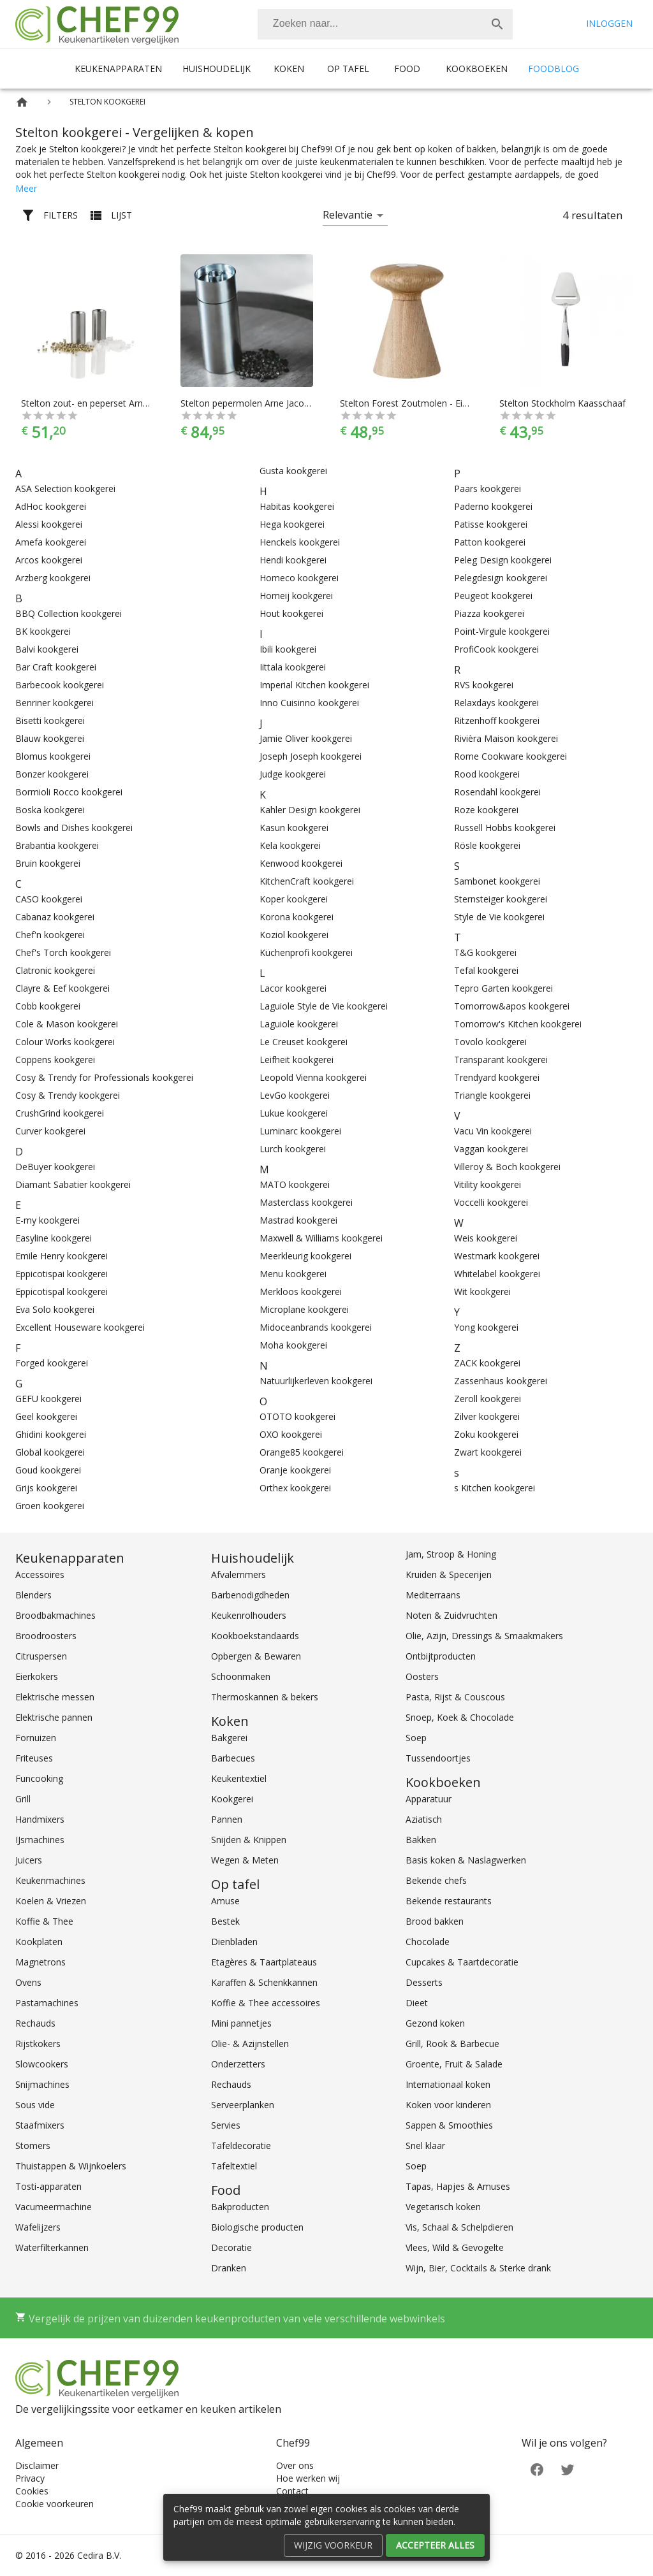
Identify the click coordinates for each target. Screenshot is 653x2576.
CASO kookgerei (48, 899)
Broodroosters (46, 1636)
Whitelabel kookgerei (497, 1274)
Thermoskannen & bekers (264, 1697)
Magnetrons (40, 1962)
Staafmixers (39, 2125)
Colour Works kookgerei (65, 1042)
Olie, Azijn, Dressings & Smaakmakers (484, 1636)
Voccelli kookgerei (491, 1202)
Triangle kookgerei (492, 1095)
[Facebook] (537, 2469)
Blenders (33, 1595)
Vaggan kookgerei (491, 1149)
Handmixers (39, 1819)
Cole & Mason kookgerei (66, 1024)
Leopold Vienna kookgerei (313, 1077)
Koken (289, 68)
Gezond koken (435, 2023)
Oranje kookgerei (295, 1470)
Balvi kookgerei (46, 649)
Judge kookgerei (293, 774)
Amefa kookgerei (50, 542)
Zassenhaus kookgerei (500, 1381)
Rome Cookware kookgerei (510, 756)
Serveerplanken (242, 2105)
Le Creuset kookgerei (304, 1042)
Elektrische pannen (53, 1717)
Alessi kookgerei (48, 524)
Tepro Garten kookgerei (503, 988)
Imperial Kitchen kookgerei (314, 685)
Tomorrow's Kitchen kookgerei (518, 1024)
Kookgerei (232, 1799)
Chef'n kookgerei (50, 935)
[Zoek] (497, 24)
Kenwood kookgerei (301, 863)
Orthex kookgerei (295, 1488)
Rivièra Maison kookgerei (506, 738)
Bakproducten (240, 2207)
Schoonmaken (240, 1676)
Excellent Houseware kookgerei (80, 1327)
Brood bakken (435, 1921)
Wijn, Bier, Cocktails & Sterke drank (478, 2268)
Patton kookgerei (489, 542)
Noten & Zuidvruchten (451, 1615)
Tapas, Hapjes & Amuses (458, 2186)
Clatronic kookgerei (55, 970)
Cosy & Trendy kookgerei (67, 1095)
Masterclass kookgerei (306, 1202)
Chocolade (428, 1942)
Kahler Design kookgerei (310, 810)
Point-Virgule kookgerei (502, 631)
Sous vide (35, 2105)
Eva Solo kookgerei (54, 1309)
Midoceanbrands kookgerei (316, 1327)
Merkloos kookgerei (301, 1291)
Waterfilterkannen (52, 2247)
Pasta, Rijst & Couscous (455, 1697)
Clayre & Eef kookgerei (62, 988)
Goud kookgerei (48, 1470)
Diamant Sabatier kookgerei (73, 1184)
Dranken (228, 2268)
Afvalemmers (238, 1574)
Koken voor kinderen (448, 2105)
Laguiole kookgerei (299, 1024)
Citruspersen (41, 1656)
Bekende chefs (436, 1880)
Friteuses (34, 1758)
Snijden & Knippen (248, 1840)
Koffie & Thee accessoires (265, 2003)
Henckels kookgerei (300, 542)
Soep (416, 1738)
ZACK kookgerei (487, 1363)
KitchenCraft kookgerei (307, 881)
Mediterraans (433, 1595)
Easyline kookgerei (53, 1238)
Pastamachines (46, 2003)
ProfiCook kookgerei (496, 649)
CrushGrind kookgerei (59, 1113)
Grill (23, 1799)
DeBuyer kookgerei (55, 1167)
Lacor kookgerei (293, 988)
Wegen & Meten (245, 1860)
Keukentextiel (239, 1778)
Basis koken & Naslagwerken (466, 1860)
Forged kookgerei (51, 1363)
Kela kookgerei (290, 845)
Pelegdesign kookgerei (500, 578)
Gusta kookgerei (293, 471)
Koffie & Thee (44, 1921)
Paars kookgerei (487, 488)
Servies (225, 2125)
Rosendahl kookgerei (497, 792)
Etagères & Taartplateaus (264, 1962)
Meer (26, 188)
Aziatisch (424, 1819)
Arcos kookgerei (48, 560)
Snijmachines (42, 2084)
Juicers (28, 1860)
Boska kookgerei (50, 810)
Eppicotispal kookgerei (61, 1291)
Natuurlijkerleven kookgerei (316, 1381)
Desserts (424, 1982)
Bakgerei (229, 1738)
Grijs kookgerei (46, 1488)
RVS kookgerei (483, 685)
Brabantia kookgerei (57, 845)
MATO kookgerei (295, 1184)
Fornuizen (35, 1738)
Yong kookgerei (486, 1327)
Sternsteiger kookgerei (500, 899)
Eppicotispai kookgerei (61, 1274)
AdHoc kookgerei (50, 506)
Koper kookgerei (294, 899)
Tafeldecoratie (241, 2145)
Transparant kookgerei (501, 1059)
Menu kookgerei (293, 1274)
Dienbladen (234, 1942)
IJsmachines (39, 1840)
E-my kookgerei (47, 1220)
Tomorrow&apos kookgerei (511, 1006)
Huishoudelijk (216, 68)
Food (407, 68)
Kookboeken (477, 68)
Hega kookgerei (292, 524)
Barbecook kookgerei (59, 685)
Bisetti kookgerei (50, 720)
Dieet (417, 2003)
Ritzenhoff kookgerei (496, 720)
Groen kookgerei (49, 1506)
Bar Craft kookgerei (55, 667)
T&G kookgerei (485, 952)
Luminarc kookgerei (300, 1131)
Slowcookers (41, 2064)
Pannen (226, 1819)
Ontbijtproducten (441, 1656)
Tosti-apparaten (48, 2186)
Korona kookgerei (297, 917)
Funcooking (39, 1778)
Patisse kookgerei (490, 524)
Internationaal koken (448, 2084)
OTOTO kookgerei (297, 1416)
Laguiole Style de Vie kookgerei (324, 1006)
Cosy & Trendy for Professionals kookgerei (104, 1077)
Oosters (422, 1676)
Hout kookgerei (291, 613)
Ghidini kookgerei (50, 1434)
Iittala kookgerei (293, 667)
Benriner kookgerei (54, 703)
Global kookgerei (50, 1452)
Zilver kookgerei (487, 1416)
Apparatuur (428, 1799)
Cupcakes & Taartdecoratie (462, 1962)
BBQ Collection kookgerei (68, 613)
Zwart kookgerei (488, 1452)
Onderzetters (238, 2064)
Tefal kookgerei (486, 970)
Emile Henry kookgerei (61, 1256)
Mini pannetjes (241, 2023)
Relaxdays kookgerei (496, 703)
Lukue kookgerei (294, 1113)
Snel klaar (425, 2145)
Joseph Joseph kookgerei (311, 756)
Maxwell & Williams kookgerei (321, 1238)
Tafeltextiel (234, 2166)
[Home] (22, 102)
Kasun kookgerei (294, 827)
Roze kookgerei (486, 810)
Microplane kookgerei (304, 1309)
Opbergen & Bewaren (256, 1656)
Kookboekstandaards (255, 1636)
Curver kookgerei (50, 1131)
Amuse (225, 1901)
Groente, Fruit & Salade (454, 2064)
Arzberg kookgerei (53, 578)
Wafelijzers (38, 2227)
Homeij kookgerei (296, 596)
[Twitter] (567, 2469)
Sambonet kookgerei (497, 881)
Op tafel (348, 68)
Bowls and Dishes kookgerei (74, 827)
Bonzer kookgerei (52, 774)
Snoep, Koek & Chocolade (460, 1717)
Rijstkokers (38, 2043)
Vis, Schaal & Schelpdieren (459, 2227)
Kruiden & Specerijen (449, 1574)
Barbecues (233, 1758)
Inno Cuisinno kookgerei (309, 703)
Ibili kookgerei (288, 649)
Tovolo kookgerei (490, 1042)
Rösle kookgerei (487, 845)
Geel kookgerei (46, 1416)
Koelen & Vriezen (50, 1901)
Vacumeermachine (53, 2207)
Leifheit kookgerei (297, 1059)
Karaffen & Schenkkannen (264, 1982)
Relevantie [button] (347, 215)
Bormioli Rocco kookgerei (68, 792)
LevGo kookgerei (295, 1095)
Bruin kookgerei (47, 863)
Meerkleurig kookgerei (305, 1256)
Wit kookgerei (482, 1291)
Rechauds (35, 2023)
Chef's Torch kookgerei (63, 952)
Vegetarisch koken (443, 2207)
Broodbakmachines (55, 1615)
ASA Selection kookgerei (65, 488)
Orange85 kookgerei (302, 1452)
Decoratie (231, 2247)
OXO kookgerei (291, 1434)
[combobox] (385, 24)
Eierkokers (36, 1676)
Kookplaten (38, 1942)
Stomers (32, 2145)
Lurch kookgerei (293, 1149)
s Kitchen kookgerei (494, 1488)
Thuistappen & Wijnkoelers (70, 2166)
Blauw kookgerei (49, 738)
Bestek (225, 1921)
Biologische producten (257, 2227)
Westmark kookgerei (496, 1256)
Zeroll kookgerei (487, 1399)
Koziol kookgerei (294, 935)
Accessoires (39, 1574)
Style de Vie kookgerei (499, 917)
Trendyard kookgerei (496, 1077)
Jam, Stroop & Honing (451, 1554)
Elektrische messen (54, 1697)
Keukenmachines (50, 1880)
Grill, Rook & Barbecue (452, 2043)
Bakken (421, 1840)
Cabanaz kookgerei (54, 917)
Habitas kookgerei (297, 506)
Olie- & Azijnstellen (250, 2043)
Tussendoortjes (438, 1758)
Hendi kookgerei (293, 560)
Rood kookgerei (487, 774)
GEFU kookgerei (48, 1399)
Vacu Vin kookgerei (493, 1131)
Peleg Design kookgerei (503, 560)
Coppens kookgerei (55, 1059)
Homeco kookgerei (299, 578)
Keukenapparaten (118, 68)
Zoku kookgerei (486, 1434)
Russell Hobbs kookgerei (504, 827)
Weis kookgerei (485, 1238)
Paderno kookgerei (493, 506)
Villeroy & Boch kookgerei (507, 1167)
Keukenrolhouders (248, 1615)
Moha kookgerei (293, 1345)
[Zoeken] (370, 24)
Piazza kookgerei (489, 613)
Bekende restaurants (449, 1901)
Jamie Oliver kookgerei (306, 738)
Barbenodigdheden (250, 1595)
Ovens (28, 1982)
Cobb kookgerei (47, 1006)
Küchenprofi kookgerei (306, 952)
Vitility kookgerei (487, 1184)
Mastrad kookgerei (298, 1220)
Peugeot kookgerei (493, 596)
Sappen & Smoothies (449, 2125)
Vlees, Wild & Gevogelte (455, 2247)
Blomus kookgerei (53, 756)
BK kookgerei (43, 631)
